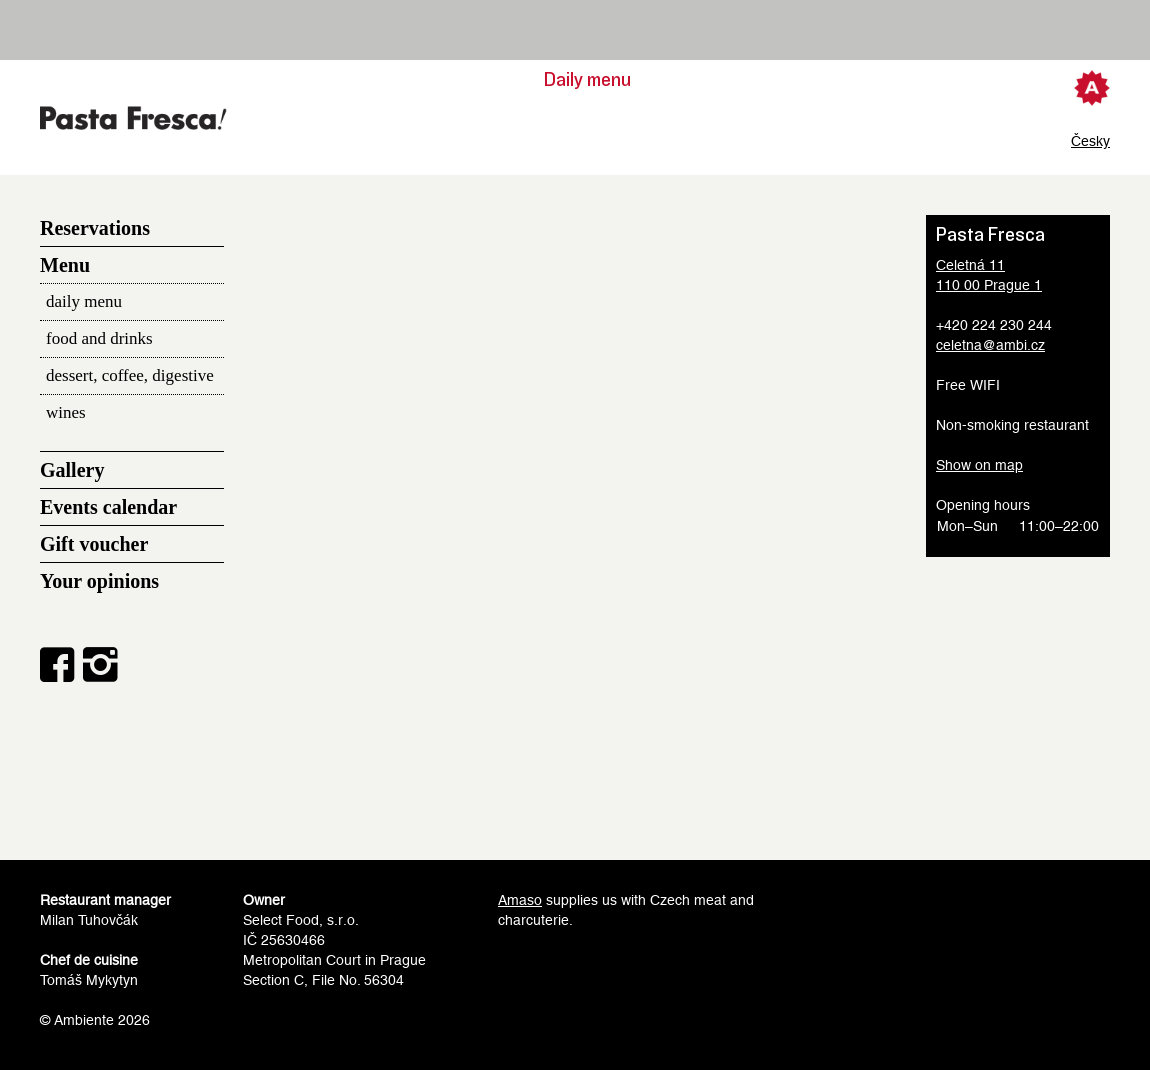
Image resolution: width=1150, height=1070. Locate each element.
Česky (1090, 141)
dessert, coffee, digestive (130, 375)
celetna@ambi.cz (990, 345)
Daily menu (587, 80)
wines (66, 412)
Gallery (72, 470)
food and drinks (99, 338)
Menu (65, 265)
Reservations (95, 228)
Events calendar (108, 507)
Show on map (979, 465)
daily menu (84, 301)
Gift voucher (94, 544)
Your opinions (99, 581)
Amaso (520, 900)
